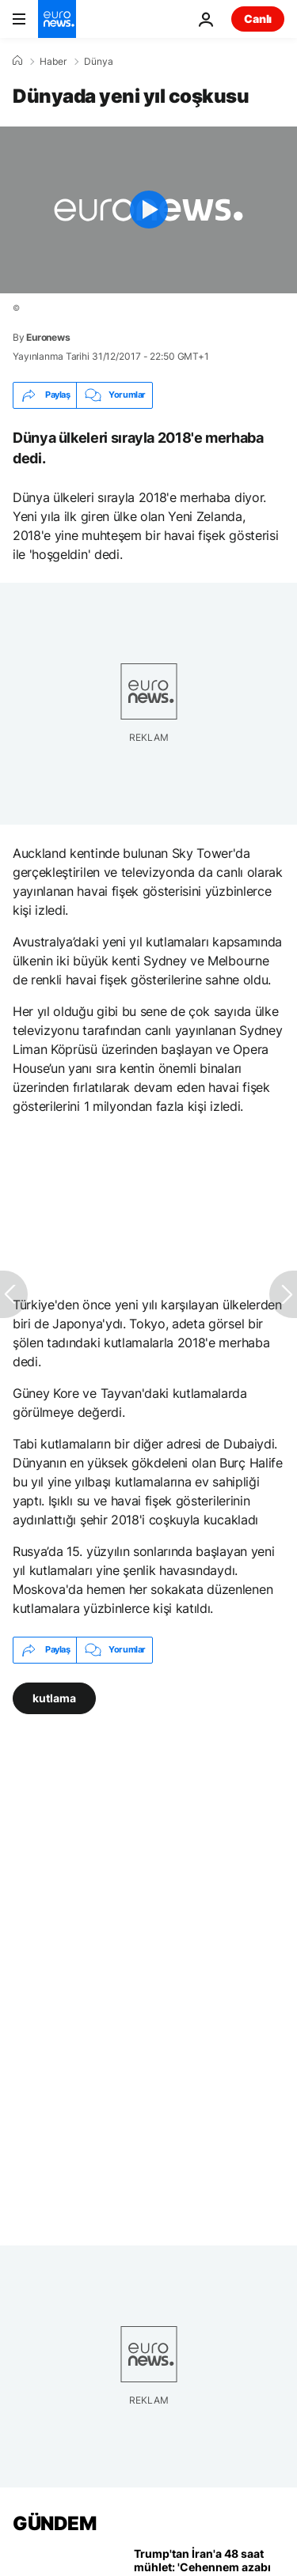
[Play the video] (148, 210)
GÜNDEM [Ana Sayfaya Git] (54, 2523)
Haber (53, 61)
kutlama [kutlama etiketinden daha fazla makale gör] (54, 1697)
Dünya (98, 61)
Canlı (258, 18)
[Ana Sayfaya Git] (57, 19)
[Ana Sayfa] (17, 60)
